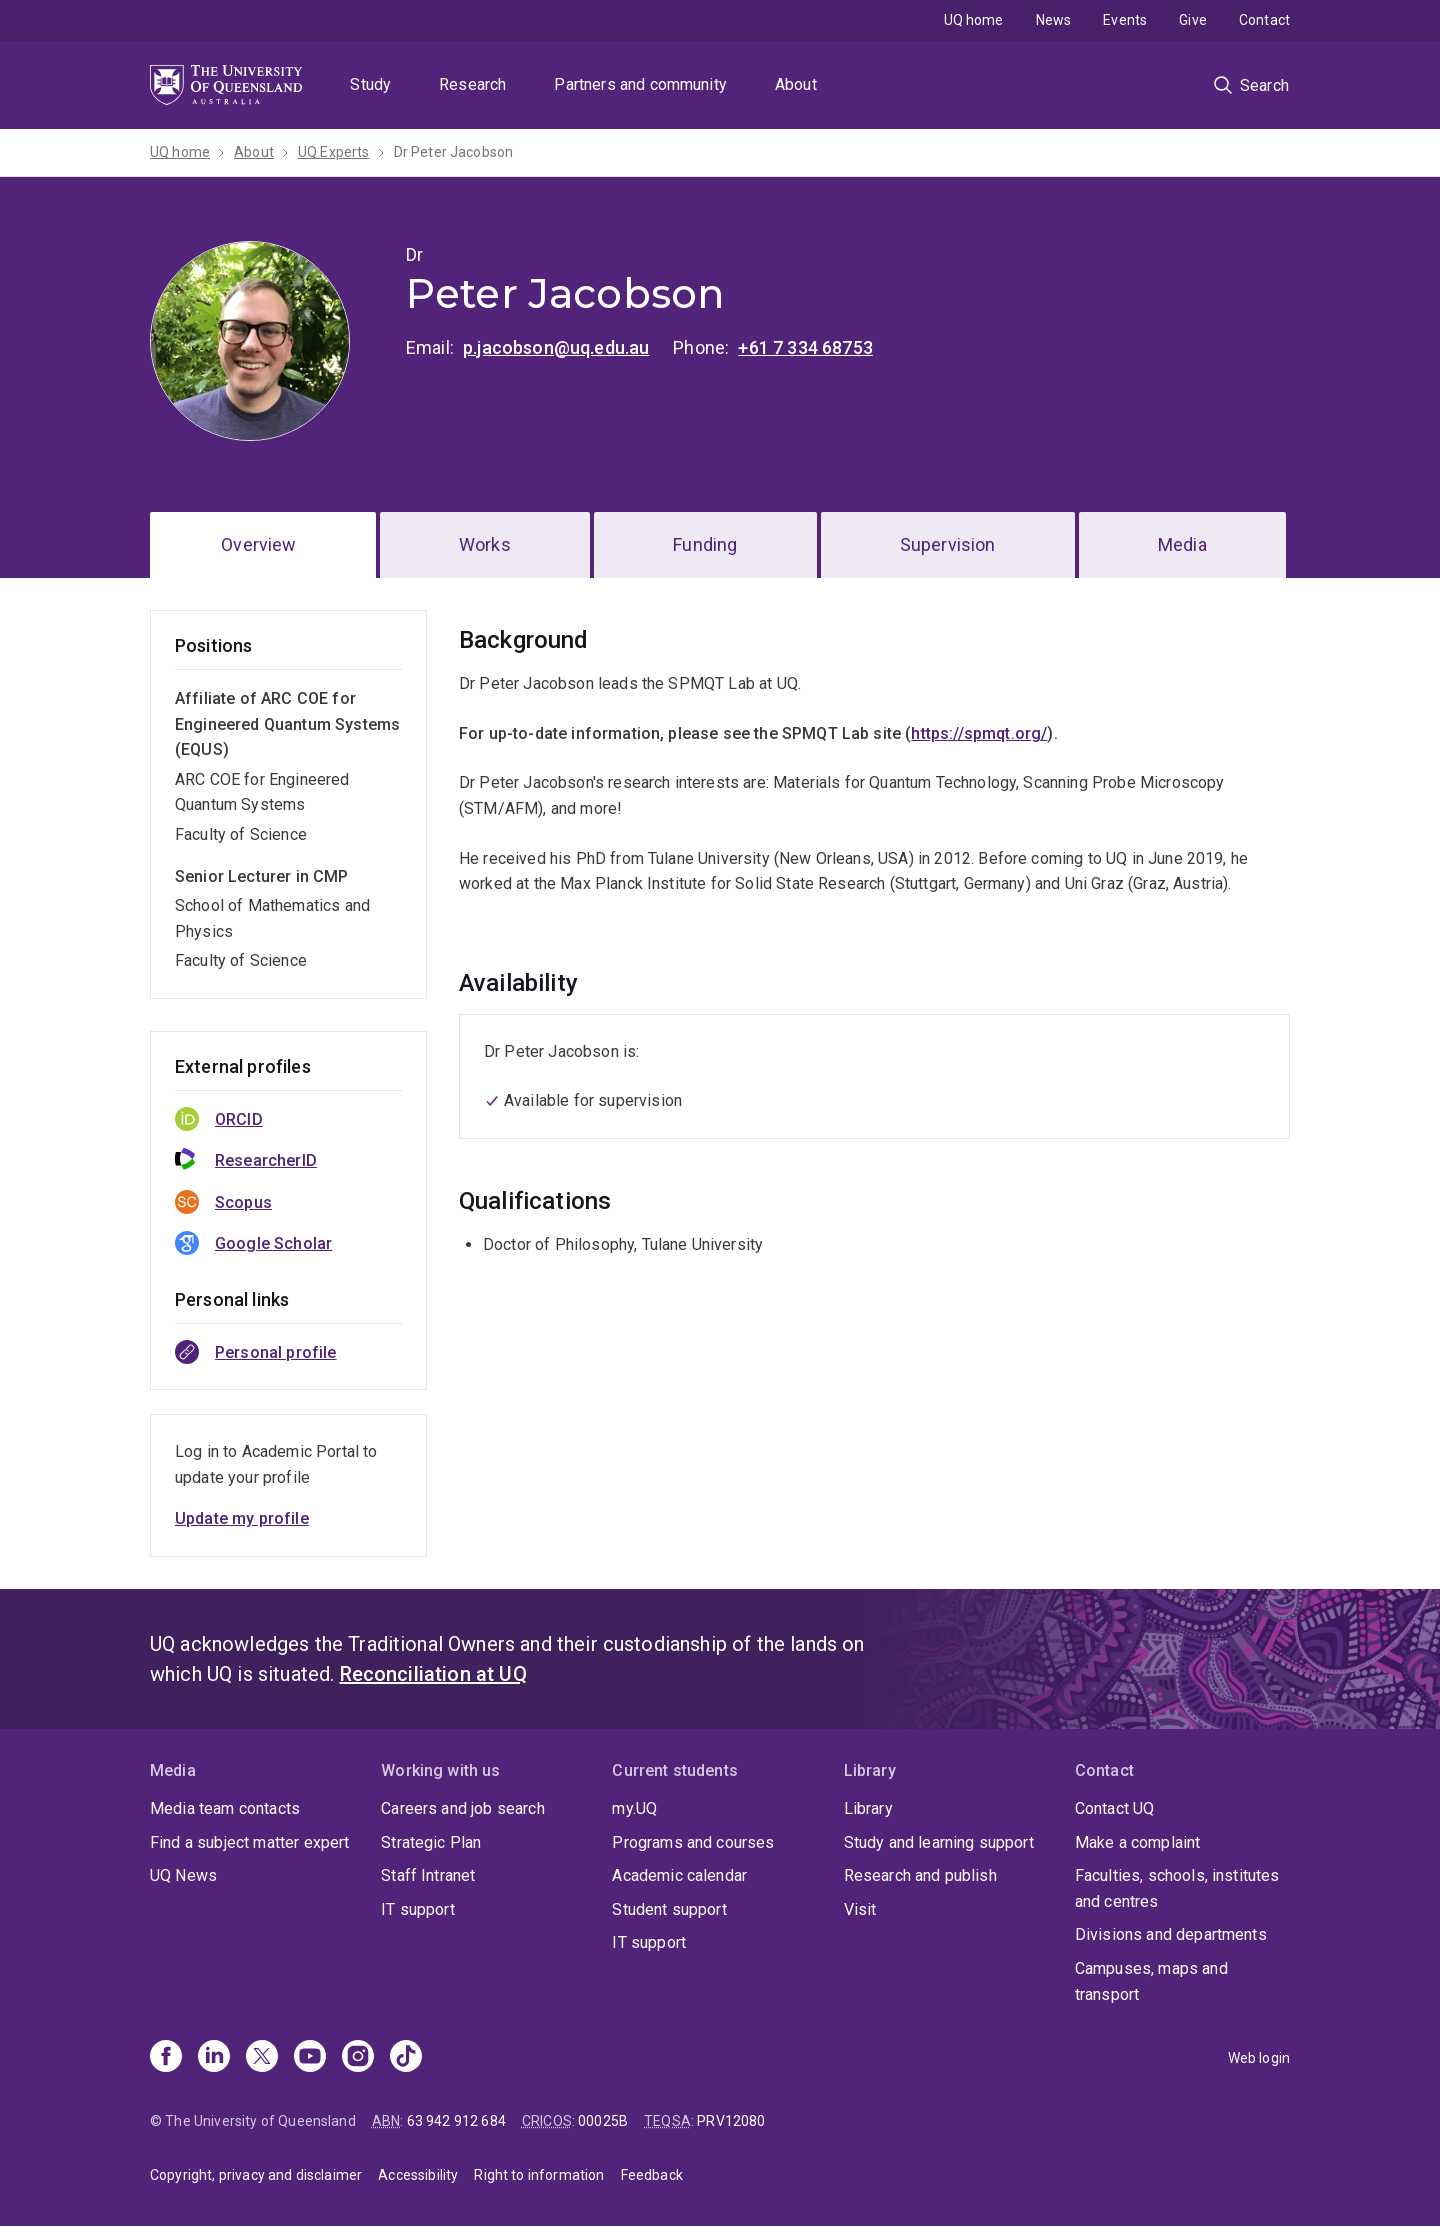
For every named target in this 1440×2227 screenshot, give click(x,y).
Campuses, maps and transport (1151, 1981)
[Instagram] (358, 2058)
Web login (1259, 2058)
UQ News (183, 1875)
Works (485, 544)
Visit (860, 1909)
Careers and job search (463, 1808)
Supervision (948, 544)
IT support (418, 1909)
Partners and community (640, 84)
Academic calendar (679, 1875)
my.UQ (634, 1808)
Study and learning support (939, 1842)
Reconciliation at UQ (433, 1674)
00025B (603, 2121)
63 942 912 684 (456, 2121)
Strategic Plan (431, 1842)
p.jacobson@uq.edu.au (556, 347)
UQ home (974, 20)
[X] (262, 2058)
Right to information (539, 2175)
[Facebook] (166, 2058)
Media (1182, 544)
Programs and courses (693, 1842)
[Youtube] (310, 2058)
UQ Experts (334, 152)
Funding (705, 544)
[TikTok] (406, 2058)
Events (1125, 20)
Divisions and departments (1171, 1934)
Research (472, 84)
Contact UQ (1115, 1808)
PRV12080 (731, 2121)
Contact (1264, 20)
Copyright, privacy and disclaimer (256, 2175)
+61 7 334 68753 (805, 347)
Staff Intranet (428, 1875)
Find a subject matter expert (249, 1842)
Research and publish (920, 1875)
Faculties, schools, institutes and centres (1177, 1888)
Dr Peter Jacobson (454, 152)
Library (868, 1808)
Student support (669, 1909)
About (796, 84)
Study (370, 84)
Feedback (652, 2175)
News (1054, 20)
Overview (258, 544)
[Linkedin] (214, 2058)
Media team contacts (225, 1808)
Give (1193, 20)
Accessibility (418, 2175)
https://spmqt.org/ (979, 733)
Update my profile (242, 1518)
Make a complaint (1138, 1842)
